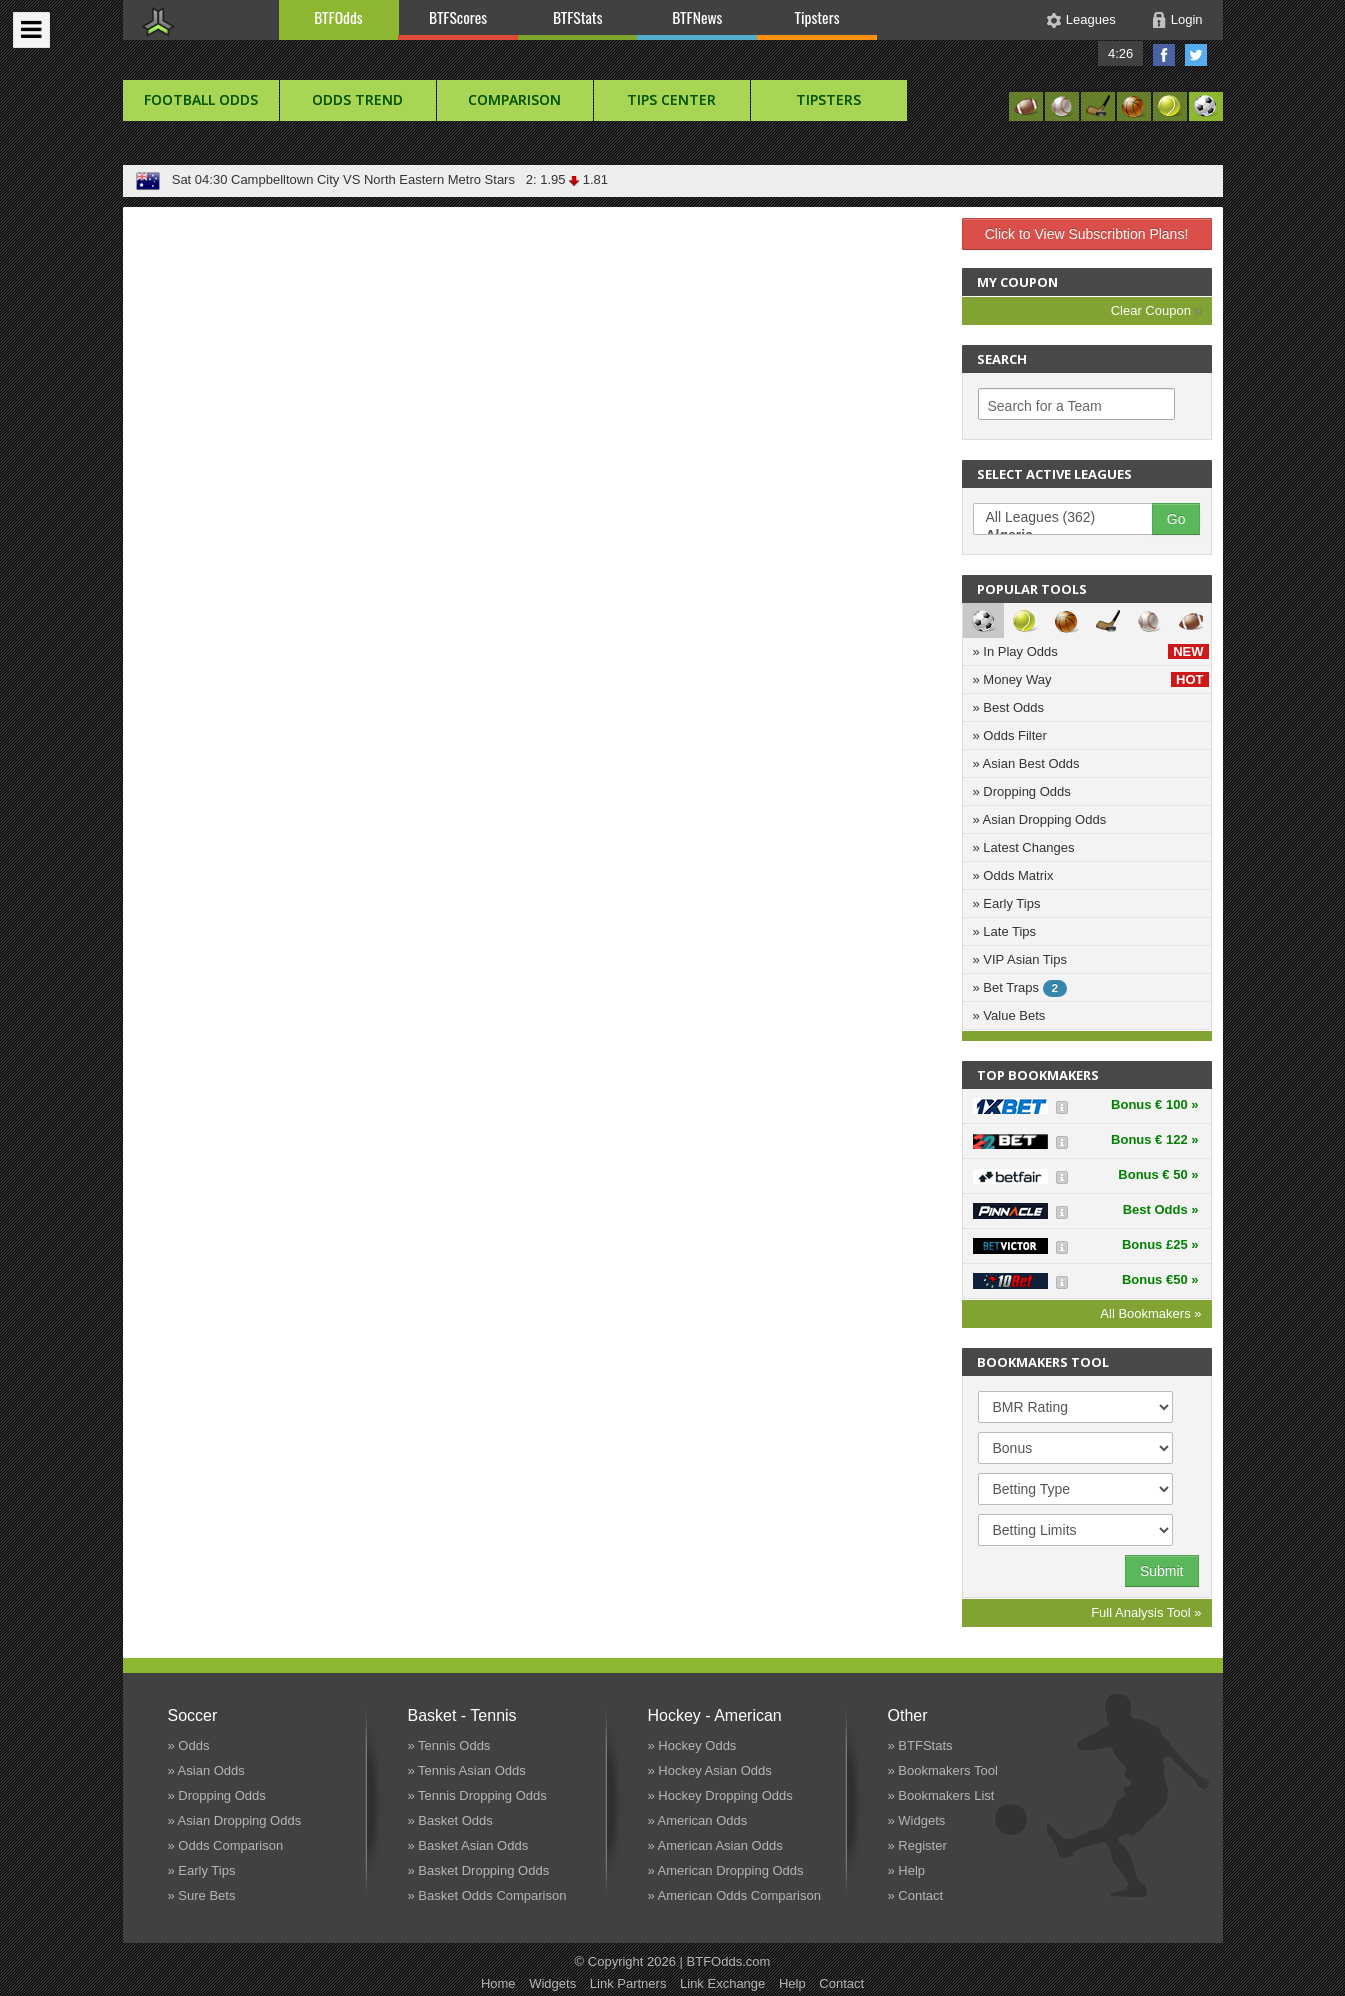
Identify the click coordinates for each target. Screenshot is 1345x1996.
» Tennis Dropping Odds (477, 1795)
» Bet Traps (1020, 988)
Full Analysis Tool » (1146, 1612)
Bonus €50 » (1160, 1279)
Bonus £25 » (1160, 1244)
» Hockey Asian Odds (710, 1770)
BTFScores (458, 17)
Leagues (1091, 19)
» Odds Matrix (1013, 875)
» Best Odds (1009, 707)
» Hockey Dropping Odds (720, 1795)
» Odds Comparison (226, 1845)
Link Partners (628, 1983)
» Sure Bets (202, 1895)
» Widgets (917, 1820)
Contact (841, 1983)
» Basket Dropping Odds (479, 1870)
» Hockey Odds (692, 1745)
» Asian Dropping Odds (1040, 819)
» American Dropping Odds (726, 1870)
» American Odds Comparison (734, 1895)
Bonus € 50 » (1158, 1174)
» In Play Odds (1091, 651)
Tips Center (671, 99)
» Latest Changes (1024, 847)
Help (792, 1983)
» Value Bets (1009, 1015)
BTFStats (578, 17)
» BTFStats (920, 1745)
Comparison (514, 99)
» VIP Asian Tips (1020, 959)
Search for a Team (1045, 406)
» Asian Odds (206, 1770)
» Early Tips (1007, 903)
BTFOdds (338, 17)
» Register (917, 1845)
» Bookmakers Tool (943, 1770)
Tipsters (816, 17)
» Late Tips (1005, 931)
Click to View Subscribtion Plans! (1087, 234)
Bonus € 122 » (1154, 1139)
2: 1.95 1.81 (564, 179)
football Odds (201, 99)
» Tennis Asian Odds (467, 1770)
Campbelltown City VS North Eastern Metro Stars (373, 179)
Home (498, 1983)
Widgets (552, 1983)
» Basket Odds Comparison (487, 1895)
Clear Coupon (1156, 310)
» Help (907, 1870)
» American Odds (698, 1820)
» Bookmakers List (941, 1795)
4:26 (1120, 53)
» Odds (189, 1745)
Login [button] (1187, 19)
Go (1176, 519)
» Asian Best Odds (1026, 763)
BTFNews (697, 17)
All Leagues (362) (1073, 518)
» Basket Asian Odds (468, 1845)
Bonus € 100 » (1154, 1104)
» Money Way (1091, 679)
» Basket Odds (450, 1820)
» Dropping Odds (1022, 791)
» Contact (916, 1895)
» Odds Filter (1010, 735)
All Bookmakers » (1150, 1313)
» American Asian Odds (715, 1845)
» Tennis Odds (449, 1745)
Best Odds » (1161, 1209)
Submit (1162, 1571)
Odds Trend (357, 99)
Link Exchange (722, 1983)
